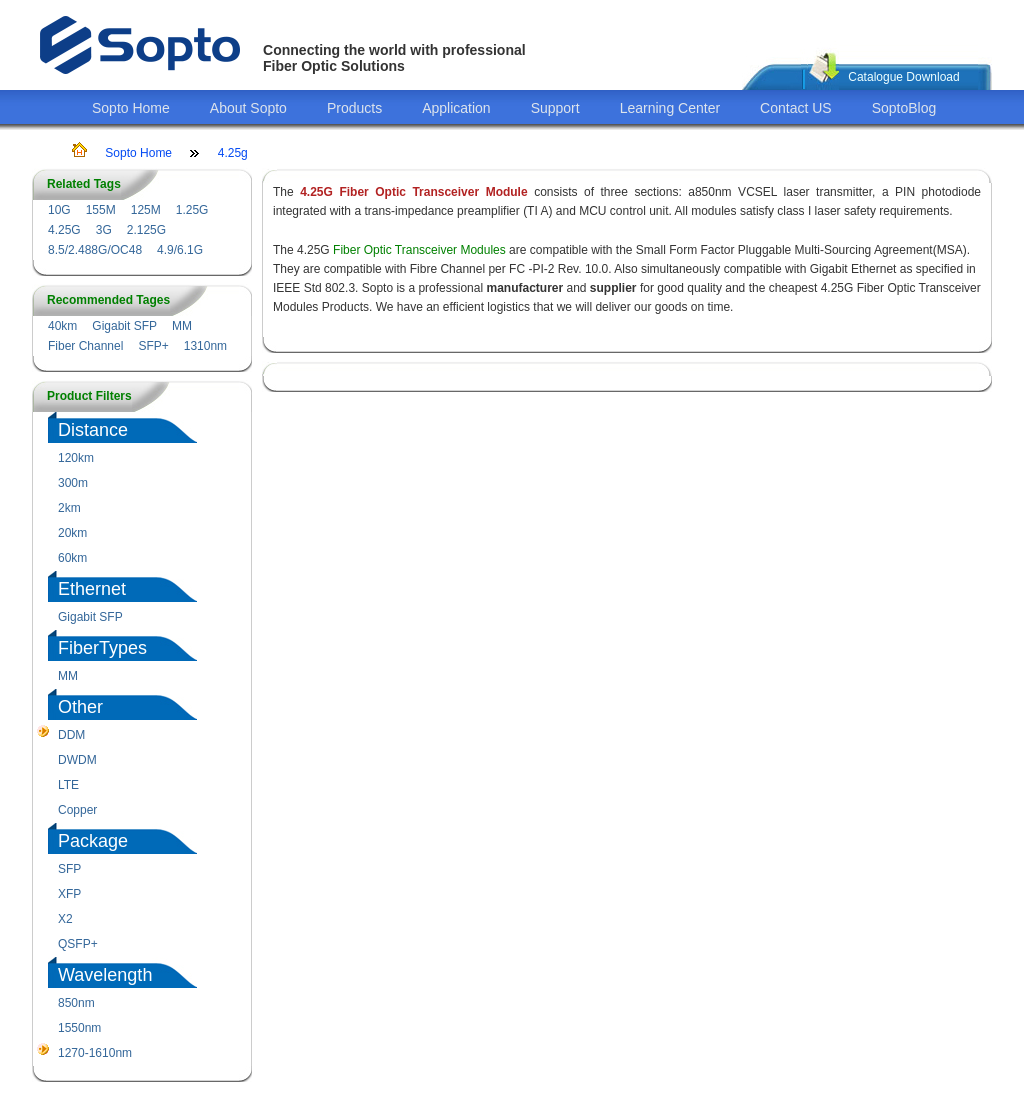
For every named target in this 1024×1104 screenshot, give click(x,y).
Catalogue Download (903, 77)
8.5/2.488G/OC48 (95, 250)
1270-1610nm (95, 1053)
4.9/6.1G (180, 250)
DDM (71, 735)
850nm (76, 1003)
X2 (65, 919)
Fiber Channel (85, 346)
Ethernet (92, 589)
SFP (69, 869)
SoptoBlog (904, 108)
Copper (77, 810)
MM (182, 326)
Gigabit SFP (124, 326)
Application (456, 108)
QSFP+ (78, 944)
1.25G (192, 210)
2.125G (146, 230)
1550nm (79, 1028)
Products (354, 108)
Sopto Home (131, 108)
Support (555, 108)
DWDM (77, 760)
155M (101, 210)
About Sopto (248, 108)
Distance (93, 430)
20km (72, 533)
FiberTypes (102, 648)
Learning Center (670, 108)
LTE (68, 785)
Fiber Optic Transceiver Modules (419, 250)
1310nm (205, 346)
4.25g (233, 153)
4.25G (64, 230)
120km (76, 458)
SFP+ (153, 346)
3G (104, 230)
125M (146, 210)
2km (69, 508)
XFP (69, 894)
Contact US (796, 108)
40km (62, 326)
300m (73, 483)
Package (93, 841)
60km (72, 558)
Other (80, 707)
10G (59, 210)
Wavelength (105, 975)
